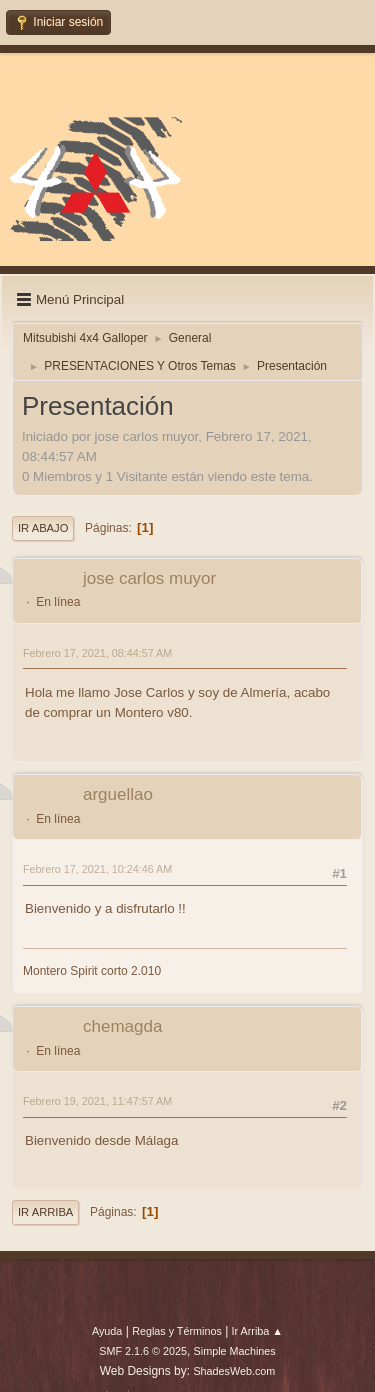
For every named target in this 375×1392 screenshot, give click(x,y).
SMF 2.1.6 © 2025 (143, 1351)
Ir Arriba (45, 1212)
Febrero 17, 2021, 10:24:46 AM (97, 869)
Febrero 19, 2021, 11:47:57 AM (97, 1101)
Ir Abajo (43, 528)
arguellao (118, 794)
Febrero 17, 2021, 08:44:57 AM (97, 653)
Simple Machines (235, 1351)
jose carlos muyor (149, 578)
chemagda (122, 1026)
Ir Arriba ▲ (257, 1331)
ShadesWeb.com (234, 1371)
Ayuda (107, 1331)
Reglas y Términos (177, 1331)
